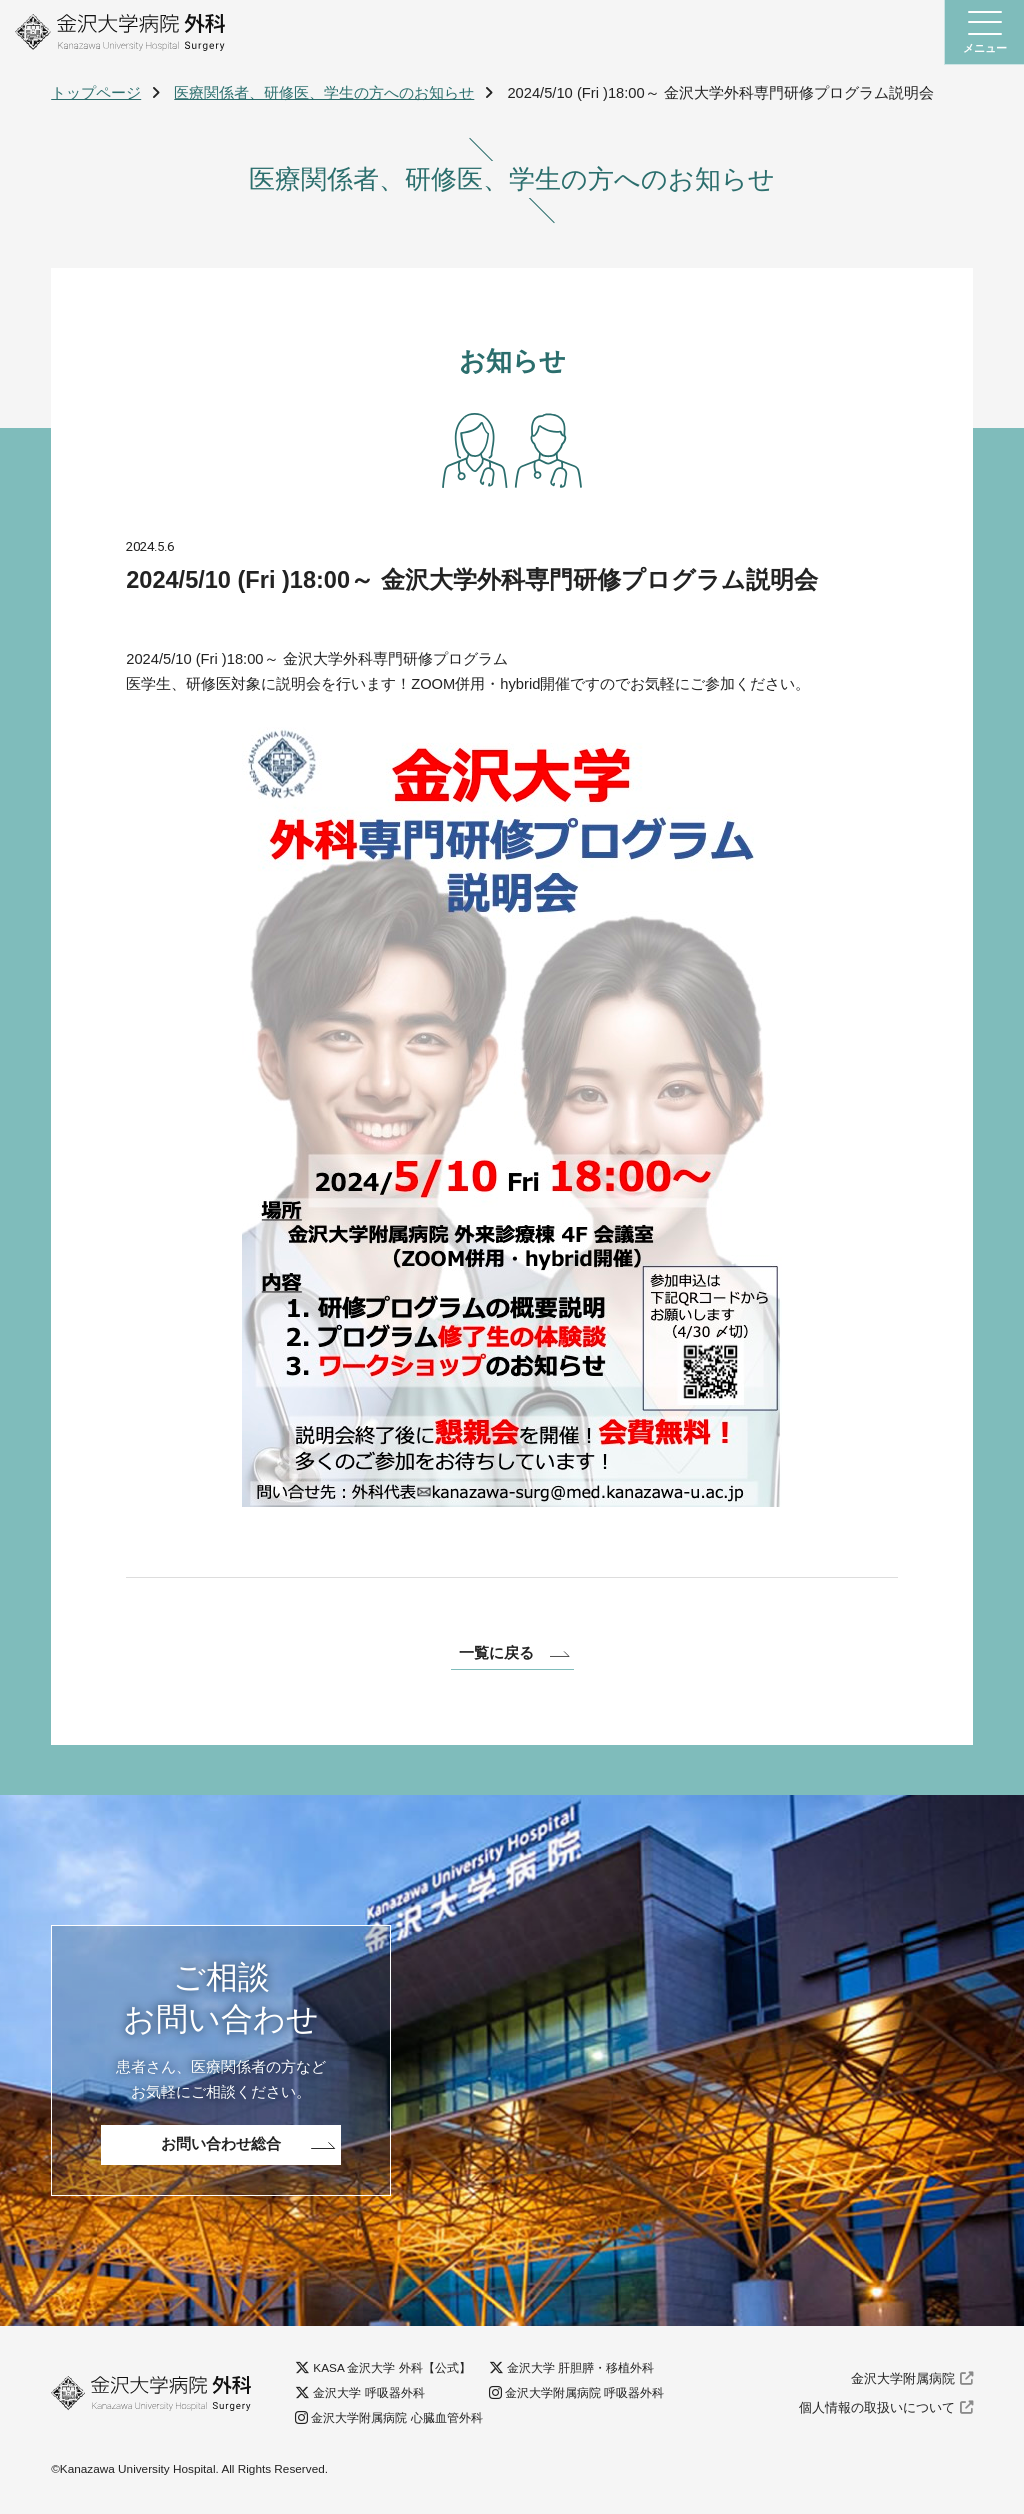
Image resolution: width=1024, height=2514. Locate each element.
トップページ (96, 93)
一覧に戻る (496, 1654)
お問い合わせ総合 (221, 2147)
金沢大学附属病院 (903, 2382)
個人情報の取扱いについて (877, 2410)
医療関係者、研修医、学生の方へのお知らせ (324, 93)
